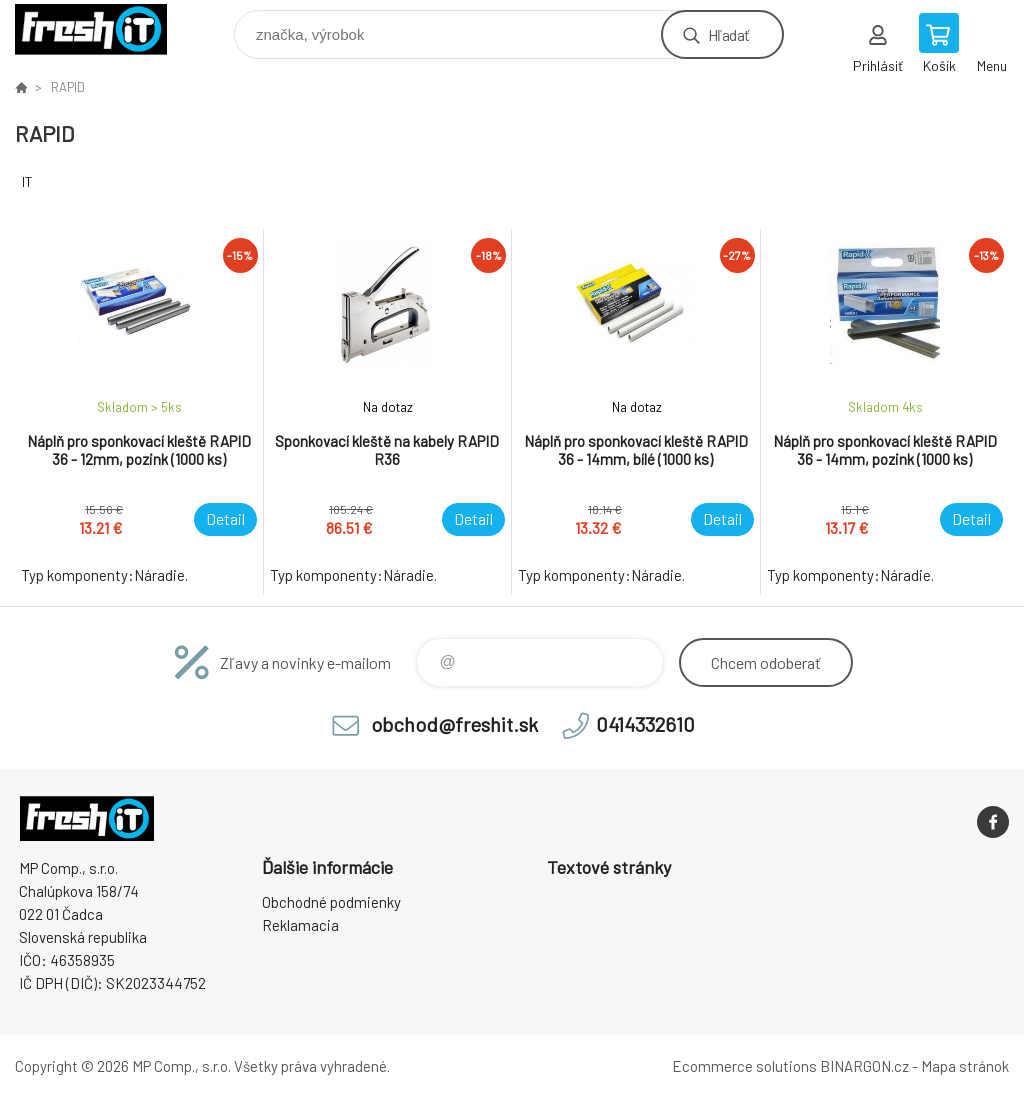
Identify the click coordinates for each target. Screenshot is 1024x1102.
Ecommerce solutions (744, 1066)
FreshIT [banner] (103, 29)
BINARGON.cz (864, 1066)
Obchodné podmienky (331, 902)
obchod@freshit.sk (454, 724)
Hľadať (728, 34)
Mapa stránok (965, 1066)
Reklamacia (300, 925)
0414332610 (645, 724)
